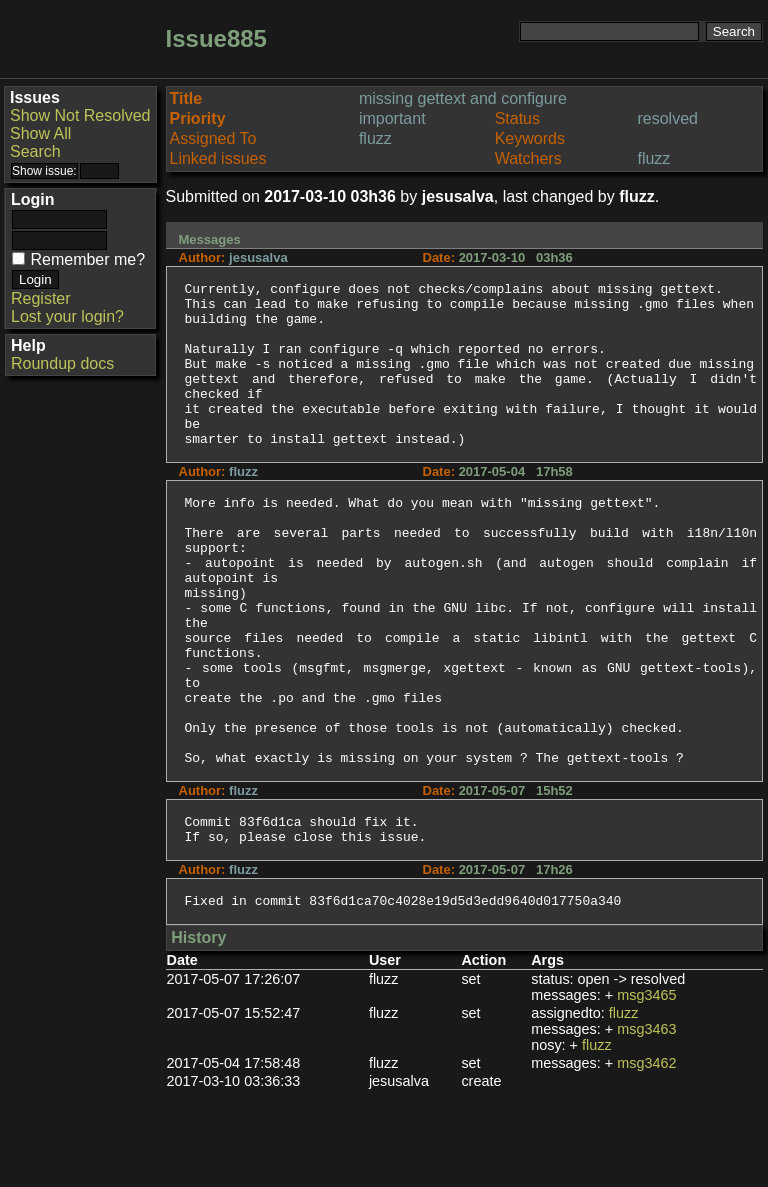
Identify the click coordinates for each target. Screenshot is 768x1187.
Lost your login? (67, 316)
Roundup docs (62, 363)
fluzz (624, 1109)
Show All (40, 133)
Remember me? (87, 259)
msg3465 (646, 1091)
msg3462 (646, 1159)
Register (41, 298)
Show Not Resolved (80, 115)
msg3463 (646, 1125)
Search (35, 151)
